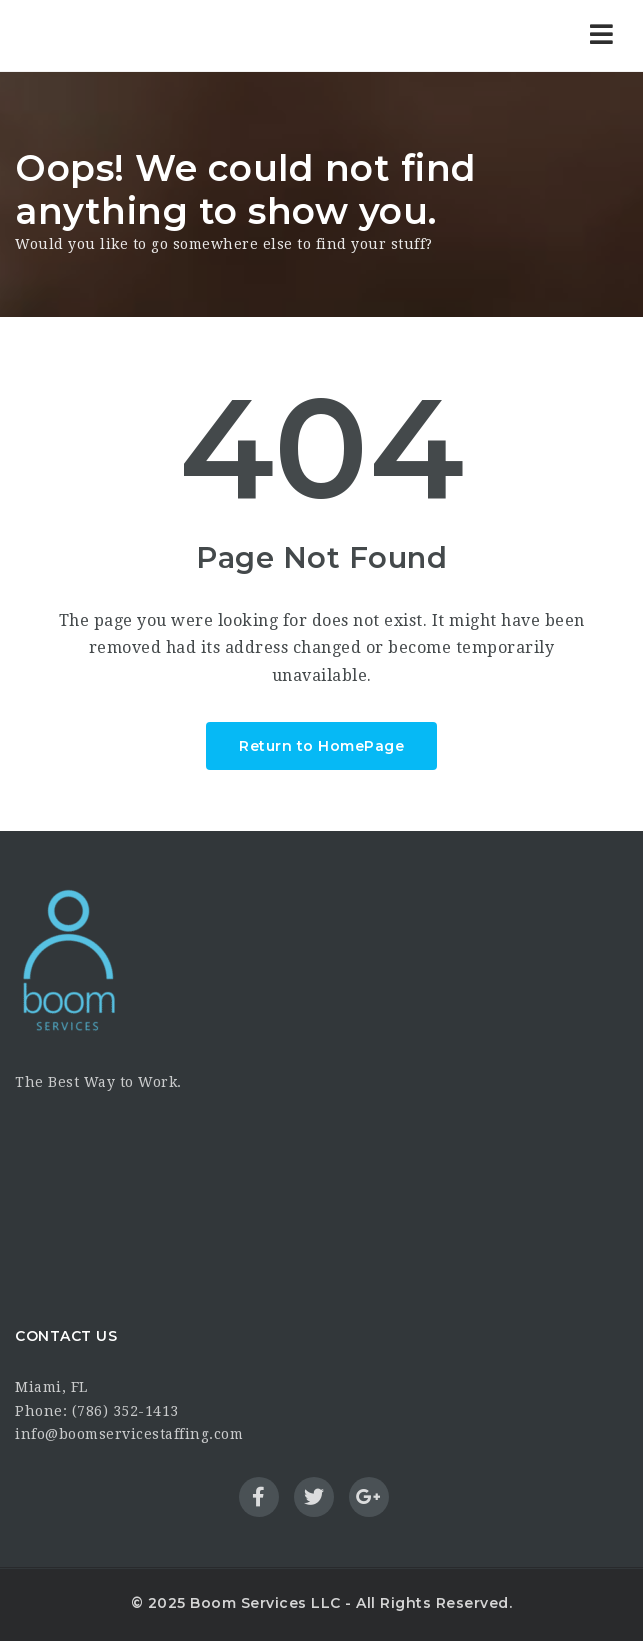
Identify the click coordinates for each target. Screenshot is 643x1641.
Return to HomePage (321, 746)
